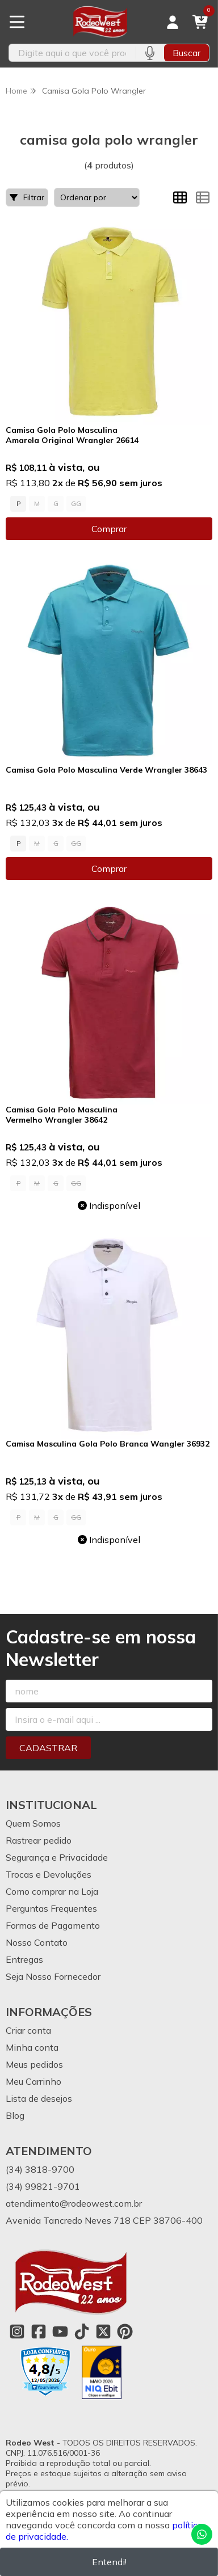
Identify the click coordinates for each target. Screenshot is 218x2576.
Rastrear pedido (39, 1840)
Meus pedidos (34, 2064)
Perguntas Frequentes (51, 1908)
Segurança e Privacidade (57, 1857)
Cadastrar (48, 1747)
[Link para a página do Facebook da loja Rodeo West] (39, 2331)
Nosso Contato (37, 1942)
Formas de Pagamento (53, 1925)
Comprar (109, 528)
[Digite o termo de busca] (72, 52)
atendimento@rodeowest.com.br (74, 2203)
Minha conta (32, 2047)
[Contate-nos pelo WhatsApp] (201, 2534)
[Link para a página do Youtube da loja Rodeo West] (60, 2331)
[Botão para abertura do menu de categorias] (17, 22)
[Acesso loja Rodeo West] (172, 22)
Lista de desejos (39, 2098)
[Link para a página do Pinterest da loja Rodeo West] (125, 2331)
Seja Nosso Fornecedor (53, 1976)
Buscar (186, 52)
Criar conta (28, 2030)
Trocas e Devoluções (48, 1874)
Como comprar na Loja (52, 1891)
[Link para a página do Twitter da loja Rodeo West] (103, 2331)
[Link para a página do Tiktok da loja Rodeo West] (82, 2331)
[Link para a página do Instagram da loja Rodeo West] (17, 2331)
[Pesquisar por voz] (149, 52)
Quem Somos (33, 1823)
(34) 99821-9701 (43, 2186)
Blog (15, 2115)
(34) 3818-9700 (40, 2169)
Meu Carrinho (33, 2081)
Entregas (24, 1959)
